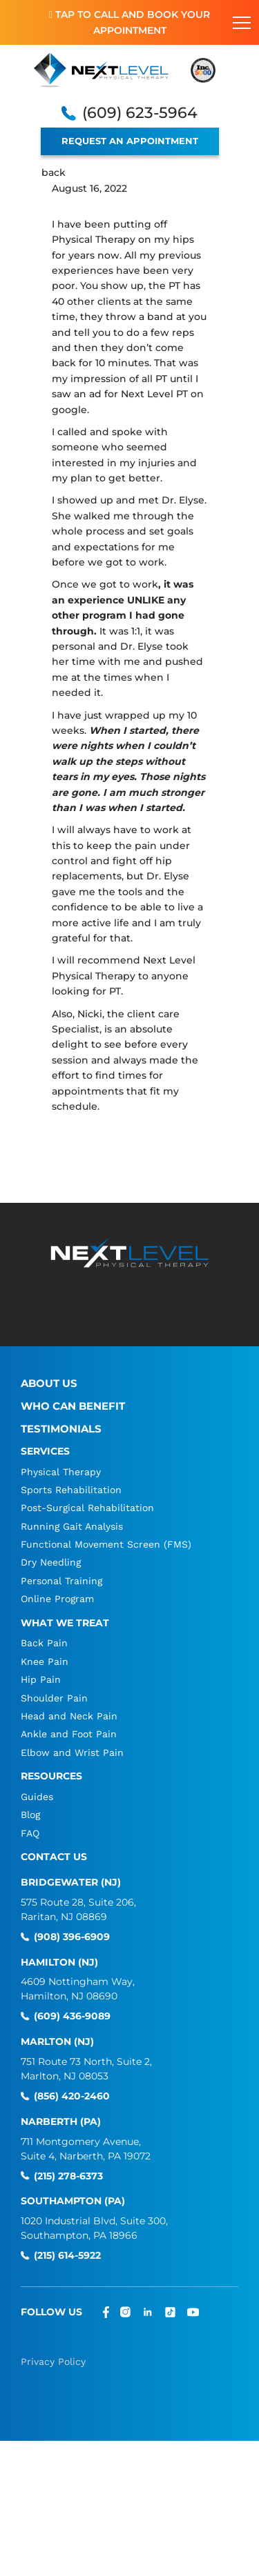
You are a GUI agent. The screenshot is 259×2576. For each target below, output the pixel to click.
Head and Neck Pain (69, 1715)
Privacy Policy (53, 2361)
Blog (30, 1814)
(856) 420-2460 (72, 2096)
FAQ (30, 1833)
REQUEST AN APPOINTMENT (129, 140)
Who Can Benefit (73, 1405)
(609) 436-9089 (72, 2016)
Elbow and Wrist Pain (72, 1752)
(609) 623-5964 (140, 113)
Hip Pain (41, 1679)
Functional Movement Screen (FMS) (106, 1544)
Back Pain (44, 1642)
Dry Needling (51, 1562)
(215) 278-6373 (68, 2176)
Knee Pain (44, 1661)
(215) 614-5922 (67, 2256)
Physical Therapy (61, 1471)
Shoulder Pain (54, 1698)
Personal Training (61, 1580)
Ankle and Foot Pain (69, 1733)
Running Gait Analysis (72, 1526)
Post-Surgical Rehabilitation (87, 1507)
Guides (37, 1796)
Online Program (57, 1598)
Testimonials (61, 1428)
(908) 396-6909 (72, 1937)
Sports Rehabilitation (71, 1489)
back (53, 172)
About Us (49, 1383)
